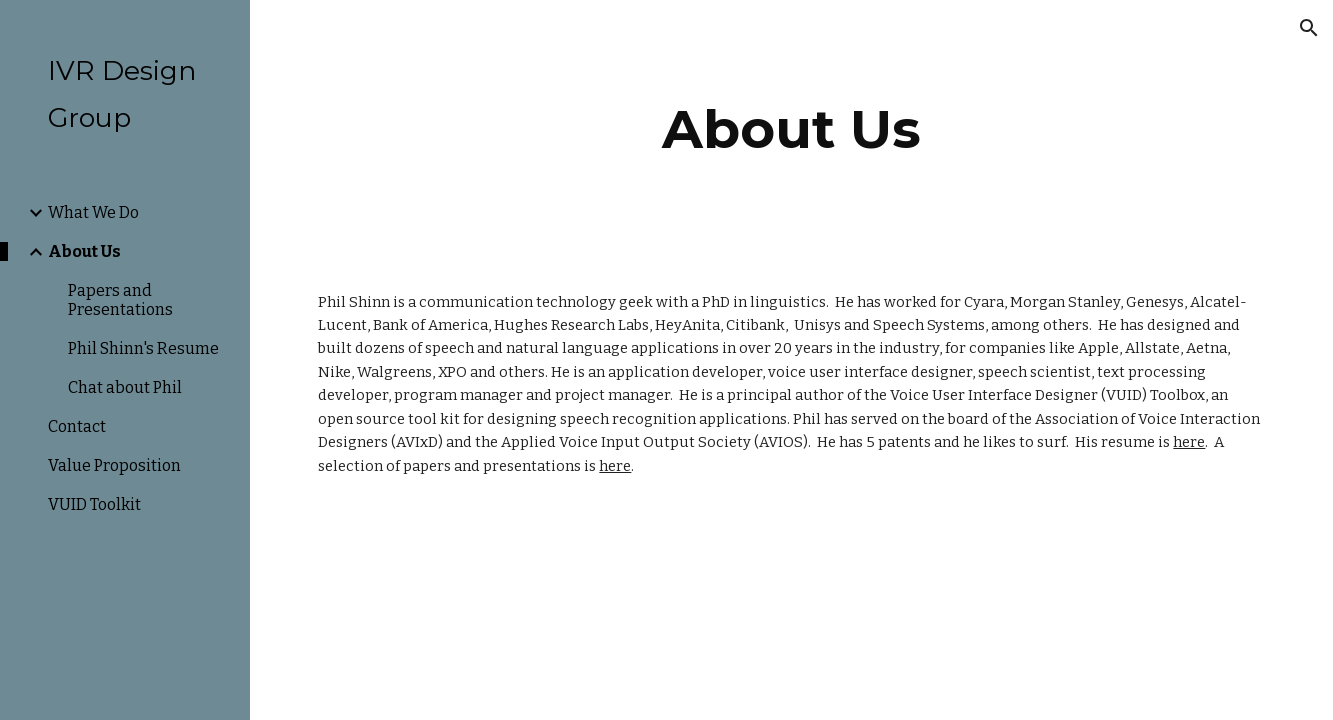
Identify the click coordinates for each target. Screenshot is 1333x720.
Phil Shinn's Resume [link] (143, 348)
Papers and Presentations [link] (120, 300)
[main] (791, 129)
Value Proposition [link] (114, 465)
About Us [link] (84, 251)
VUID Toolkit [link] (94, 504)
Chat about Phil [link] (125, 387)
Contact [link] (77, 426)
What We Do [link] (93, 212)
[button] (1309, 28)
